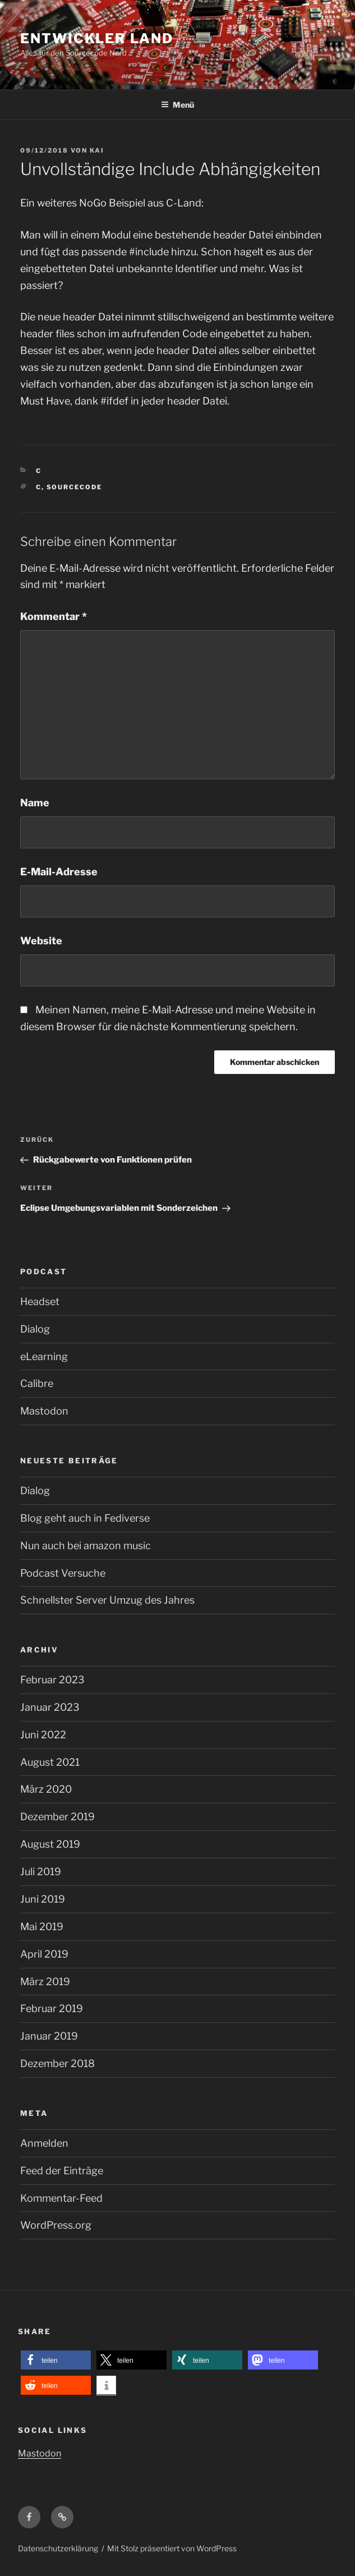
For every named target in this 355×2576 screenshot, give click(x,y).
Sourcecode (75, 487)
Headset (39, 1301)
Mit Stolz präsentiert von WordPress (172, 2548)
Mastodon (44, 1411)
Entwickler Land (96, 38)
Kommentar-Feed (61, 2198)
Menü (177, 104)
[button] (56, 2360)
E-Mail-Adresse (59, 872)
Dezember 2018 (57, 2063)
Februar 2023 (52, 1680)
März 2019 (45, 1981)
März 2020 (46, 1789)
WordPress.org (55, 2225)
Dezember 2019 (57, 1816)
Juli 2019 (40, 1871)
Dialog (35, 1329)
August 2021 (50, 1762)
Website (41, 941)
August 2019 (50, 1844)
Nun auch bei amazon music (85, 1545)
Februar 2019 (51, 2008)
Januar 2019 (49, 2036)
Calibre (36, 1383)
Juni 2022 (43, 1735)
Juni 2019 (42, 1899)
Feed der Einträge (61, 2170)
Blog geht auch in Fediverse (85, 1518)
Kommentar (53, 616)
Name (34, 803)
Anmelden (44, 2143)
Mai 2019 (41, 1926)
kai (97, 150)
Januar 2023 (50, 1707)
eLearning (44, 1356)
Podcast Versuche (62, 1573)
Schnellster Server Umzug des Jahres (107, 1600)
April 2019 (44, 1954)
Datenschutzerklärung (58, 2548)
